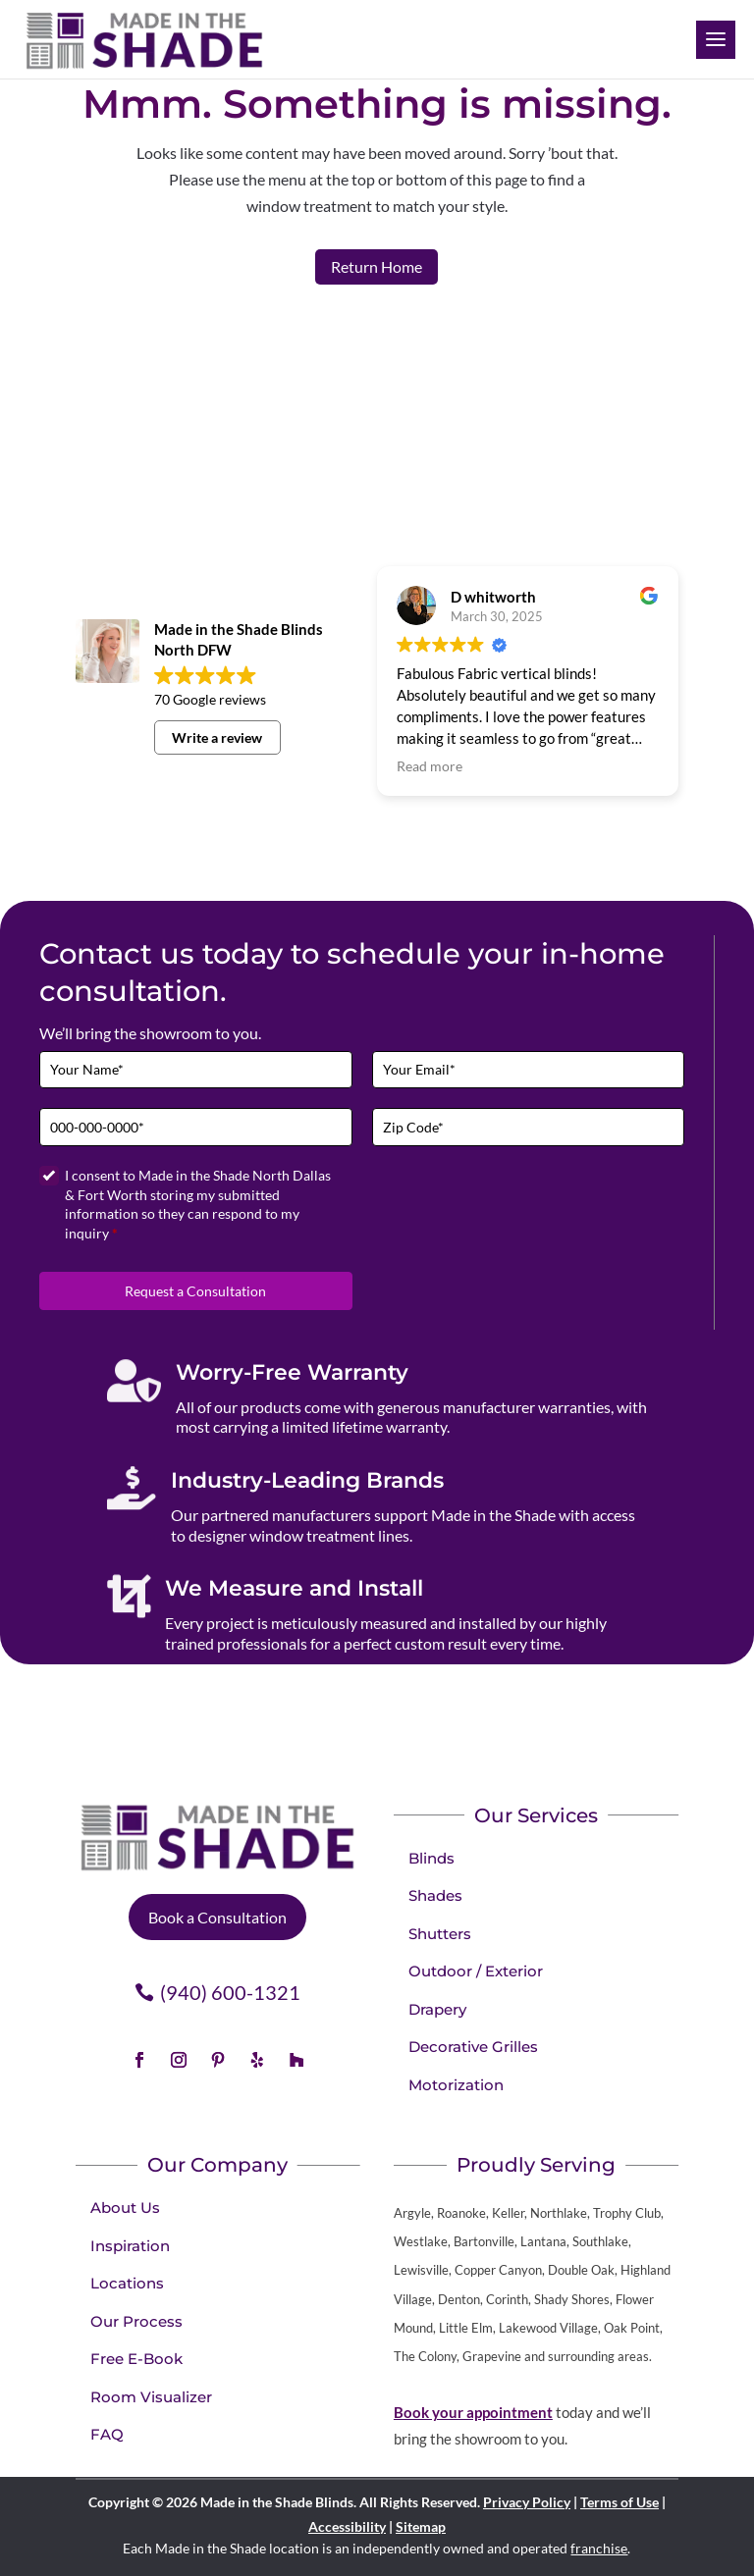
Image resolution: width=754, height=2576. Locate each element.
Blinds (431, 1858)
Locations (127, 2283)
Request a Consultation (195, 1291)
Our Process (136, 2321)
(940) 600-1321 (230, 1992)
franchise (598, 2548)
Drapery (437, 2009)
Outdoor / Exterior (475, 1971)
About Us (125, 2207)
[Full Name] (195, 1070)
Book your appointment (473, 2412)
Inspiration (130, 2245)
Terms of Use (619, 2502)
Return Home (376, 266)
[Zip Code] (528, 1127)
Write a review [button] (217, 737)
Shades (435, 1895)
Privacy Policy (526, 2502)
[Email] (528, 1070)
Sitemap (421, 2526)
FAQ (107, 2434)
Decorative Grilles (473, 2046)
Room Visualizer (151, 2397)
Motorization (456, 2085)
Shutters (439, 1933)
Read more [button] (429, 766)
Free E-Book (136, 2358)
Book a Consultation (217, 1917)
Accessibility (347, 2526)
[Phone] (195, 1127)
